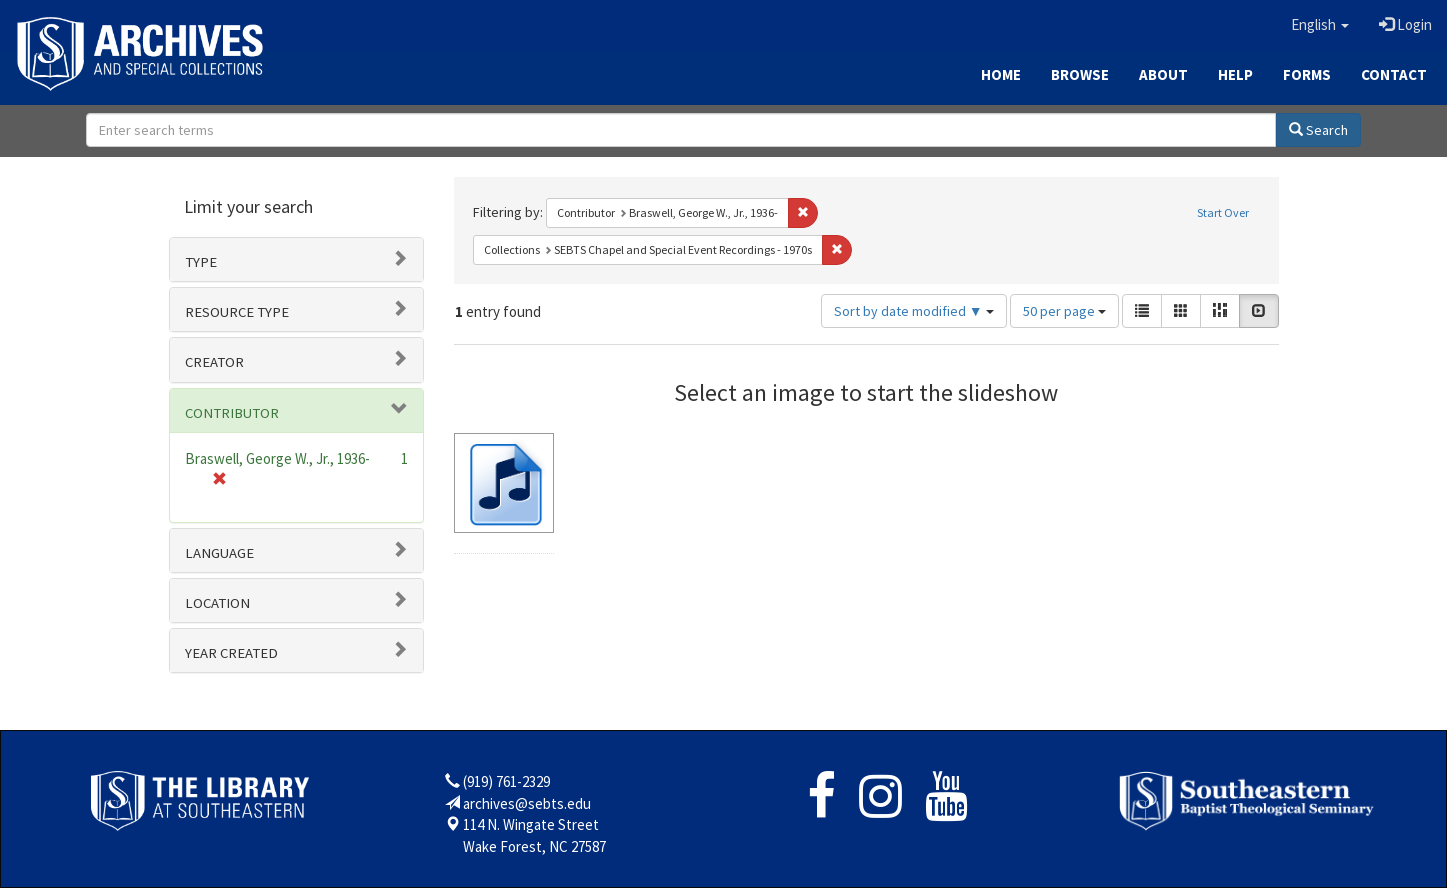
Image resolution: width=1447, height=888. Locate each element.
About (1163, 74)
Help (1235, 74)
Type (201, 262)
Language (219, 553)
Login (1405, 24)
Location (217, 603)
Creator (214, 362)
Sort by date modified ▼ (914, 311)
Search (1318, 130)
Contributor (232, 413)
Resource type (237, 312)
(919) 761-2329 (506, 781)
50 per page (1064, 311)
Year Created (231, 653)
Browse (1080, 74)
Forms (1307, 74)
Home (1001, 74)
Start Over (1223, 212)
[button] (1320, 25)
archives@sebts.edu (527, 803)
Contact (1394, 74)
